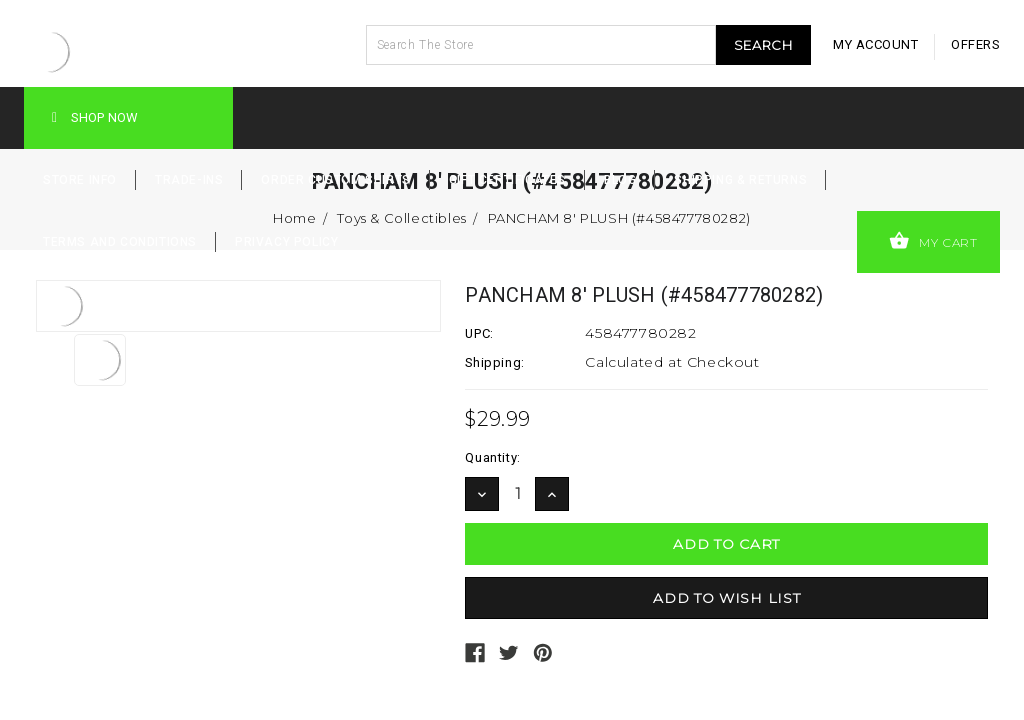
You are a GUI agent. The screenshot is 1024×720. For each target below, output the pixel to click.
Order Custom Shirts (335, 180)
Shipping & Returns (740, 180)
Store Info (80, 180)
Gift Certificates (507, 180)
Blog (620, 180)
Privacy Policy (286, 242)
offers (975, 44)
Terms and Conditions (120, 242)
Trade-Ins (189, 180)
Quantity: (492, 457)
